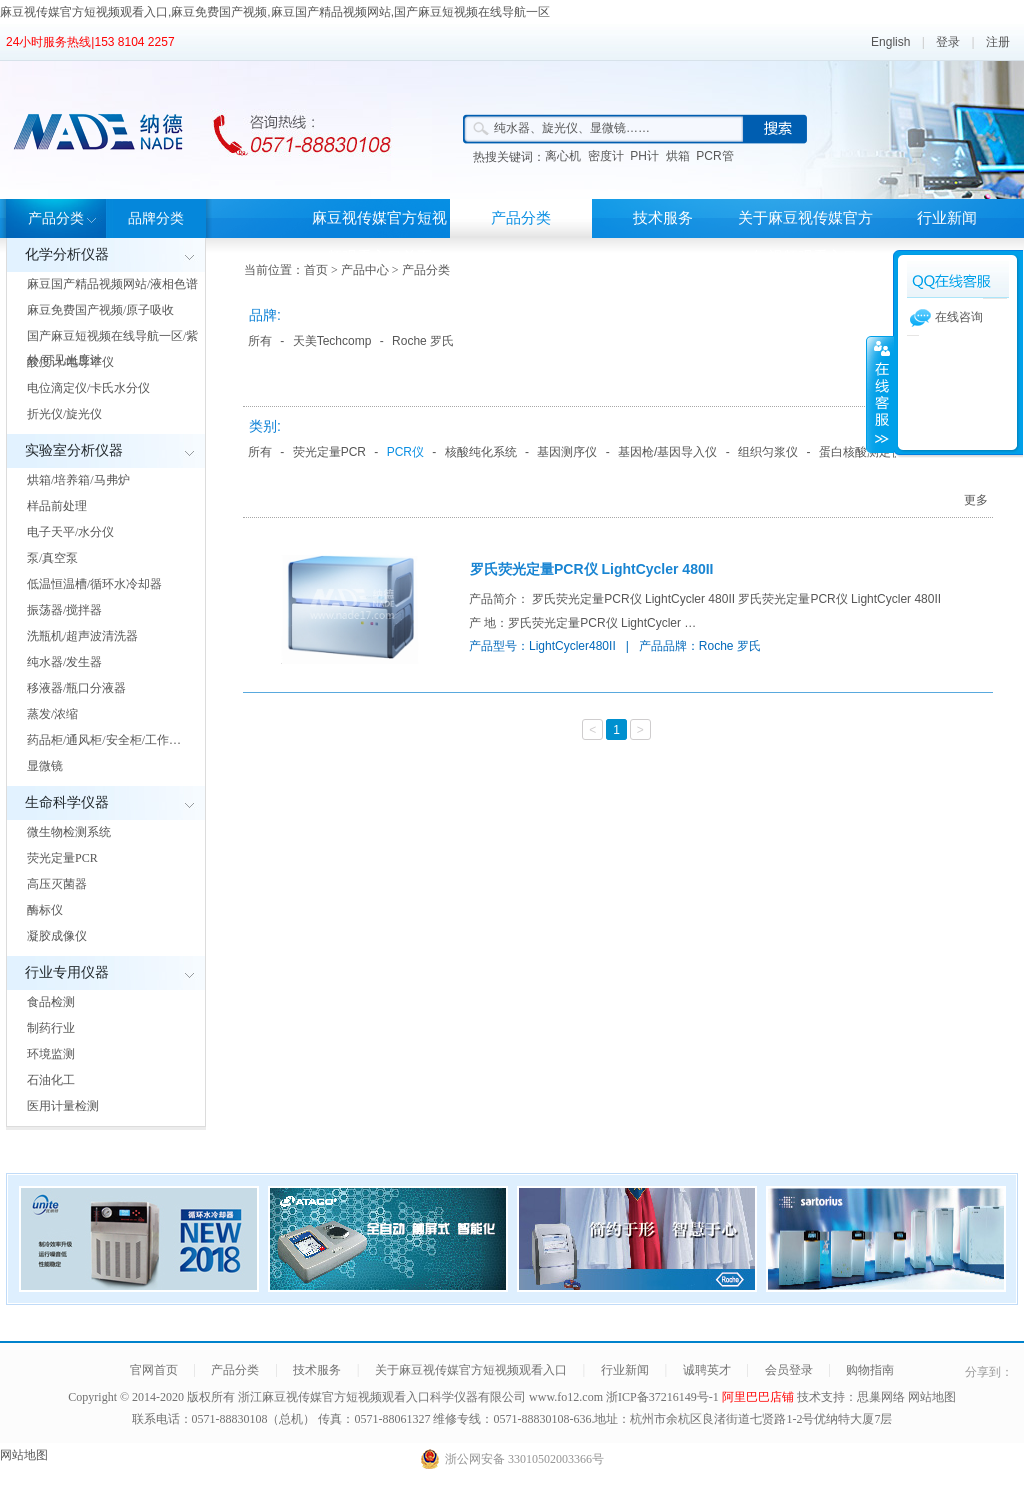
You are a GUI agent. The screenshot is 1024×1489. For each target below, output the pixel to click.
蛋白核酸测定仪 (861, 452)
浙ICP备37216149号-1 (664, 1397)
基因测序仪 (567, 452)
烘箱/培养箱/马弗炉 (78, 480)
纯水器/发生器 (64, 662)
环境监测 (51, 1054)
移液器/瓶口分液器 (76, 688)
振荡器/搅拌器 (64, 610)
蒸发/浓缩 (52, 714)
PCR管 (714, 156)
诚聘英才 (707, 1370)
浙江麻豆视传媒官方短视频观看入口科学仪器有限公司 (382, 1397)
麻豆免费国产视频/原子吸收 (100, 310)
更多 (976, 500)
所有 (260, 341)
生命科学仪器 (67, 802)
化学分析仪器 (67, 254)
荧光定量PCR (62, 858)
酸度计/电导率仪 (70, 362)
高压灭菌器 (57, 884)
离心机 (563, 156)
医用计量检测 (63, 1106)
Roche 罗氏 (423, 341)
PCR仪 (405, 452)
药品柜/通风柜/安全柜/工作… (104, 740)
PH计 (644, 156)
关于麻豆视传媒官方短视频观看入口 (805, 237)
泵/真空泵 (52, 558)
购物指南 (870, 1370)
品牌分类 (156, 218)
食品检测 (51, 1002)
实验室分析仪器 (74, 450)
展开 (880, 394)
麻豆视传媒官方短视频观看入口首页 (379, 237)
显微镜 (45, 766)
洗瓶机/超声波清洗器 (82, 636)
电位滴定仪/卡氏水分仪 (88, 388)
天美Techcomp (332, 341)
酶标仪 (45, 910)
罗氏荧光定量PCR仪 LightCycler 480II (592, 569)
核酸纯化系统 (481, 452)
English (890, 42)
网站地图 (932, 1397)
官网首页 (154, 1370)
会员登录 (789, 1370)
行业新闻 (947, 218)
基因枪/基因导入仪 (667, 452)
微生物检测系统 (69, 832)
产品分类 (56, 218)
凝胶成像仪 (57, 936)
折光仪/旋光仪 (64, 414)
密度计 (606, 156)
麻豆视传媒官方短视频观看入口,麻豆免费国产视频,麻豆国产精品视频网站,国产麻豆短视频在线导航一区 (275, 12)
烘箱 (678, 156)
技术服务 (663, 218)
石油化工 (51, 1080)
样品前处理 (57, 506)
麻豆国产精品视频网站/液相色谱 (112, 284)
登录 (948, 42)
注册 (998, 42)
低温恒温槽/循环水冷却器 (94, 584)
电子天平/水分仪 (70, 532)
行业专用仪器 (67, 972)
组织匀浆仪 (768, 452)
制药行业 (51, 1028)
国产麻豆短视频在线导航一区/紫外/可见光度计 (112, 348)
